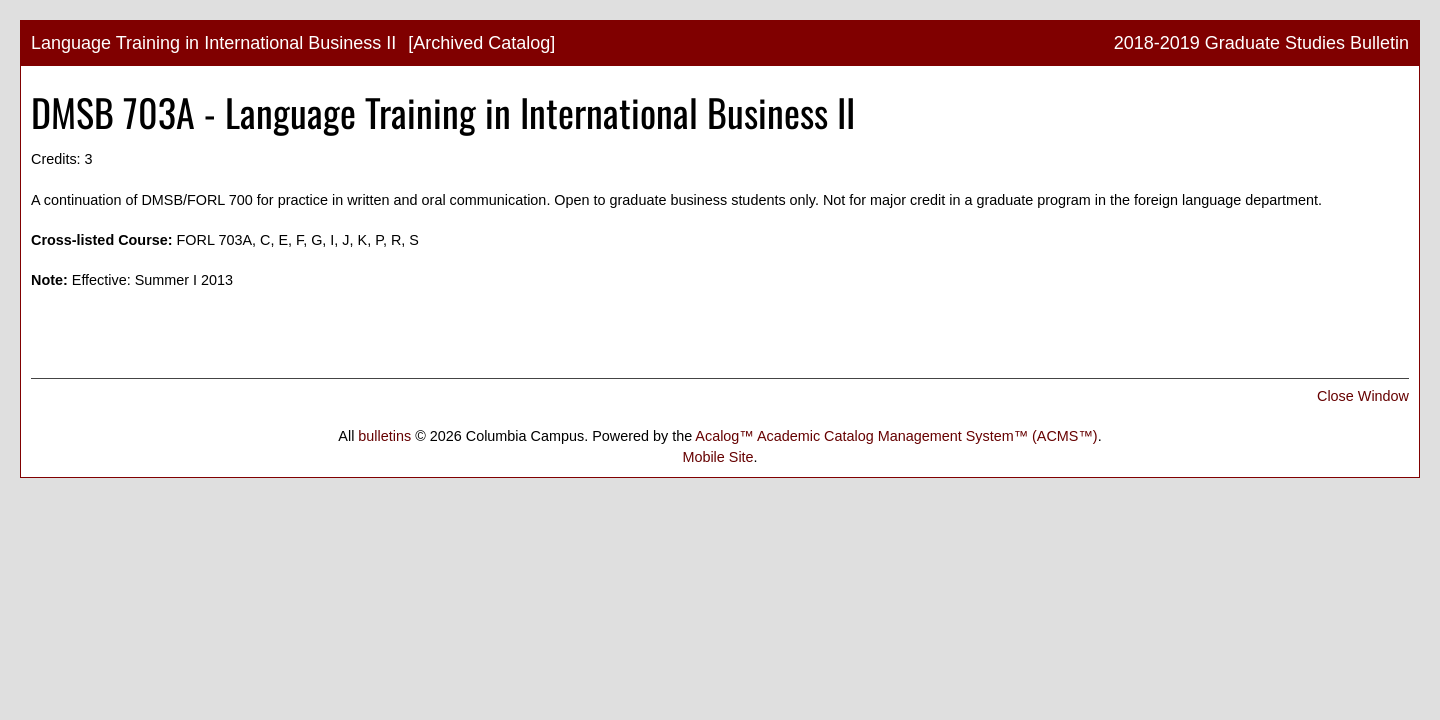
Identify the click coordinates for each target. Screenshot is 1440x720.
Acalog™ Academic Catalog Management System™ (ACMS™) (896, 436)
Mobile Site (717, 457)
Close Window (1363, 396)
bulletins (384, 436)
